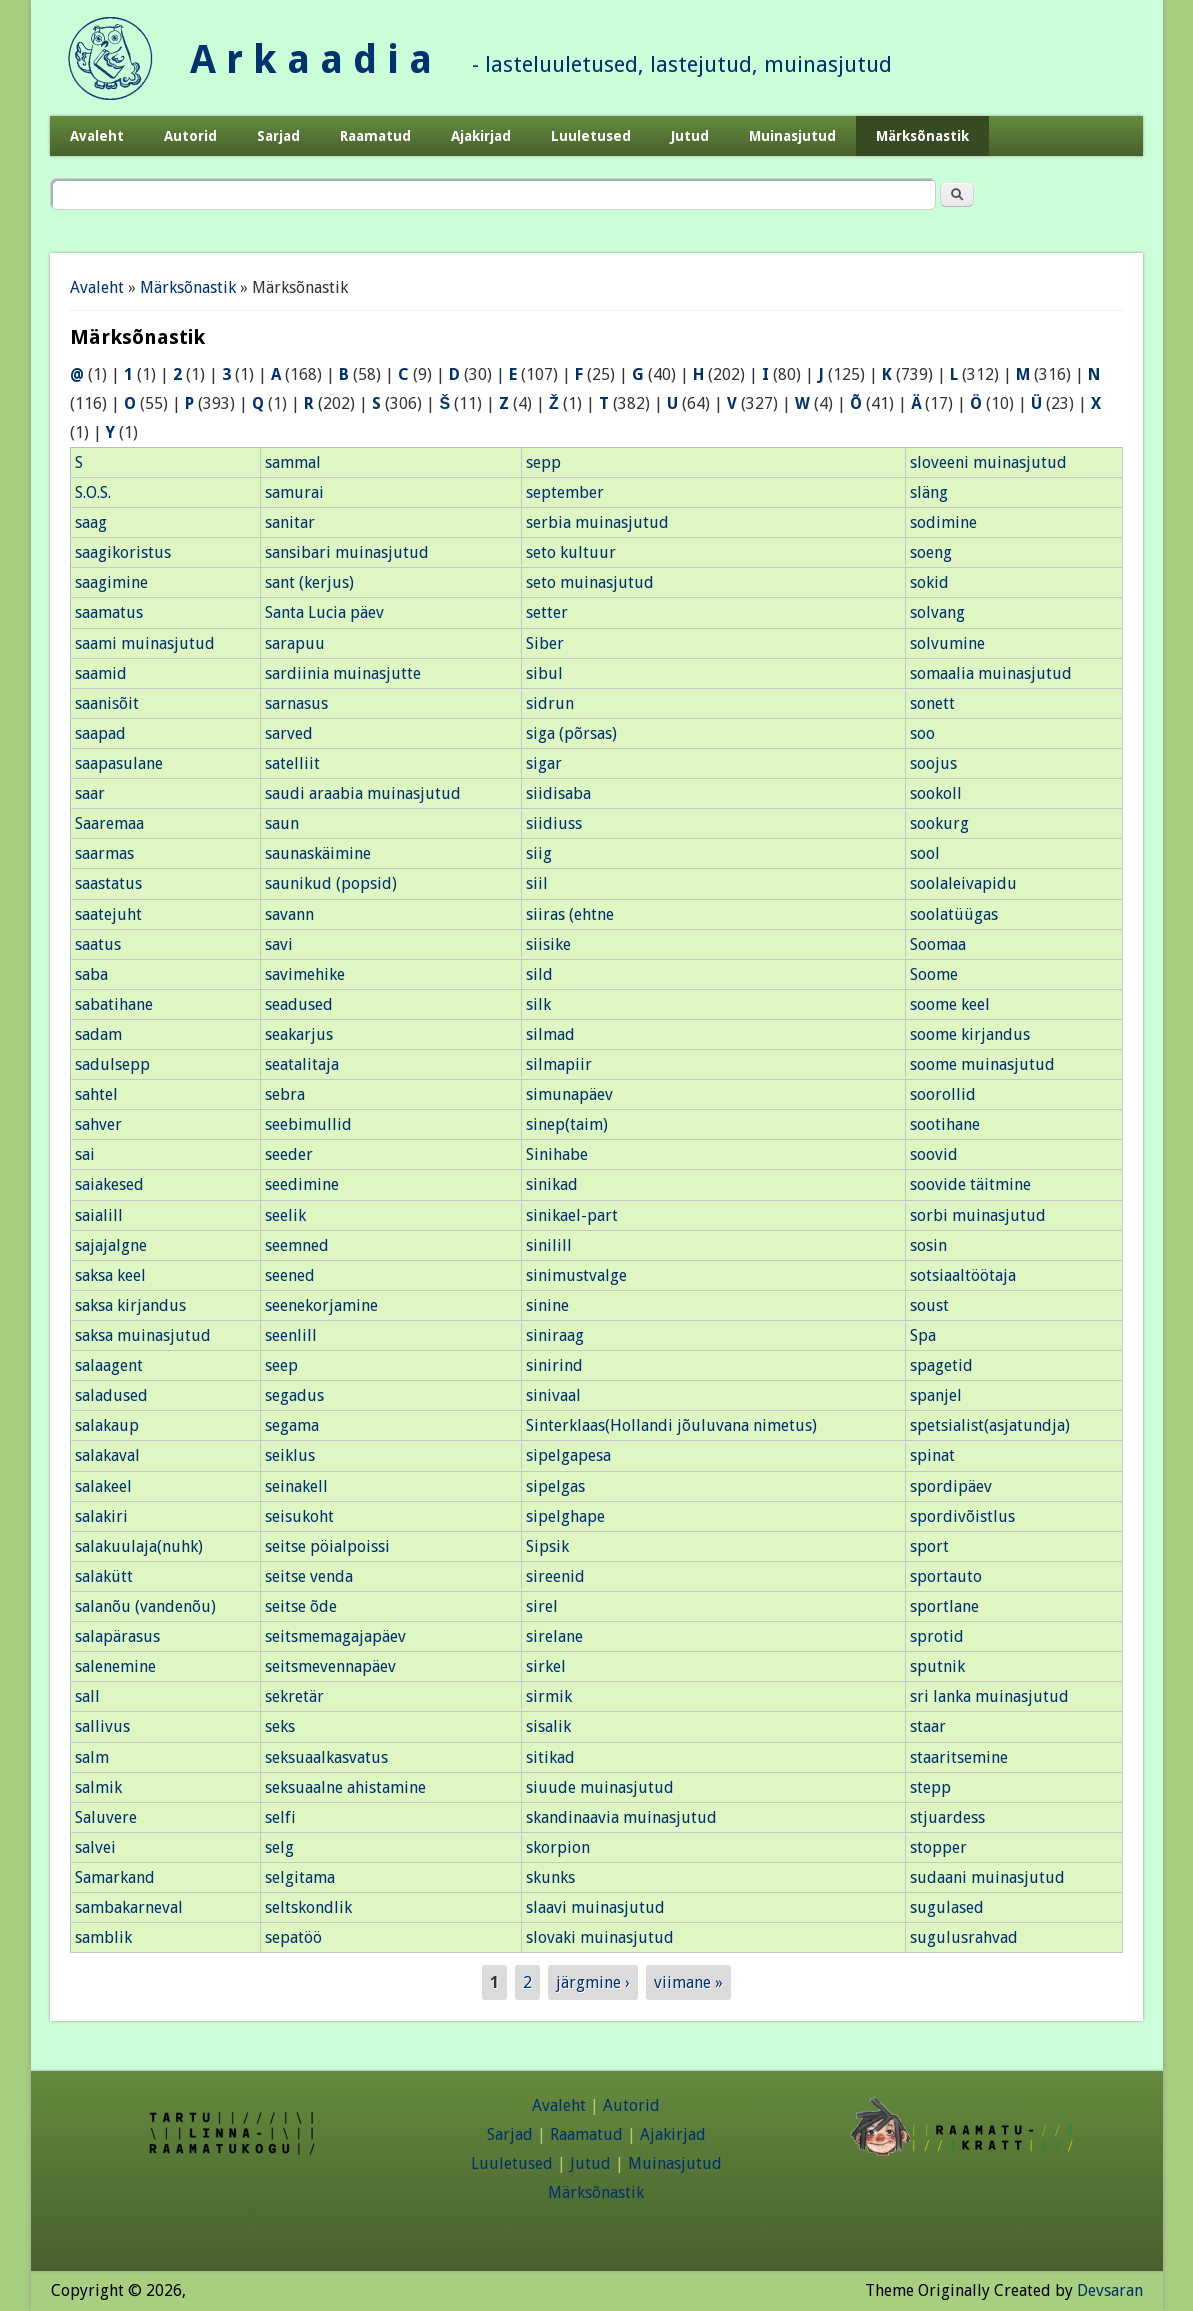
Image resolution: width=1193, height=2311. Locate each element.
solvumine (947, 643)
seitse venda (309, 1576)
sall (87, 1696)
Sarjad (278, 136)
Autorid (190, 136)
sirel (542, 1606)
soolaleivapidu (963, 883)
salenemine (115, 1666)
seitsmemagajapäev (335, 1636)
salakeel (103, 1486)
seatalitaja (302, 1064)
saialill (99, 1215)
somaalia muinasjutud (991, 673)
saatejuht (108, 914)
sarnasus (296, 703)
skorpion (558, 1847)
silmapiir (559, 1064)
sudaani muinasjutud (987, 1877)
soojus (933, 763)
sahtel (96, 1094)
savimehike (305, 974)
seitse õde (301, 1606)
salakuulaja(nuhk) (139, 1546)
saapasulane (119, 763)
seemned (297, 1245)
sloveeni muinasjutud (988, 462)
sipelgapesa (568, 1455)
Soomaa (938, 944)
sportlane (944, 1606)
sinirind (554, 1365)
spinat (932, 1455)
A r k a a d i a (311, 59)
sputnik (937, 1666)
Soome (934, 974)
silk (538, 1004)
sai (85, 1154)
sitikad (550, 1757)
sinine (547, 1305)
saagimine (111, 582)
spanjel (936, 1395)
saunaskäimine (318, 853)
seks (280, 1726)
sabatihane (114, 1004)
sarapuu (295, 643)
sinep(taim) (567, 1124)
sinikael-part (572, 1215)
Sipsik (547, 1546)
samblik (103, 1937)
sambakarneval (129, 1907)
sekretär (294, 1696)
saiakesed (109, 1184)
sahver (98, 1124)
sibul (544, 673)
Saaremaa (109, 823)
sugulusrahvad (964, 1937)
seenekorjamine (321, 1305)
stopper (938, 1847)
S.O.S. (93, 492)
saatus (98, 944)
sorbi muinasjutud (978, 1215)
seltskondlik (308, 1907)
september (565, 492)
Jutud (690, 136)
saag (91, 522)
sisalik (548, 1726)
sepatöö (293, 1937)
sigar (544, 763)
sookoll (936, 793)
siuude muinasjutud (600, 1787)
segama (292, 1425)
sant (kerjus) (309, 582)
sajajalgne (111, 1245)
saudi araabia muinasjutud (363, 793)
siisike (548, 944)
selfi (280, 1817)
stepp (930, 1787)
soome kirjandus (970, 1034)
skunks (550, 1877)
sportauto (946, 1576)
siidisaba (558, 793)
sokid (929, 582)
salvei (95, 1847)
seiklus (290, 1455)
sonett (932, 703)
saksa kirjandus (130, 1305)
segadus (294, 1395)
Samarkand (115, 1877)
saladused (111, 1395)
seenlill (291, 1335)
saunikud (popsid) (331, 883)
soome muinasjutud (982, 1064)
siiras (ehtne (570, 914)
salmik (98, 1787)
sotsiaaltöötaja (963, 1275)
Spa (923, 1335)
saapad (100, 733)
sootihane (945, 1124)
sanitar (290, 522)
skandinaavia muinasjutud (621, 1817)
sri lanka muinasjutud (989, 1696)
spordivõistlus (962, 1516)
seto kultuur (571, 552)
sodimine (943, 522)
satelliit (292, 763)
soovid (934, 1154)
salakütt (104, 1576)
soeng (931, 552)
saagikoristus (123, 552)
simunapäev (569, 1094)
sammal (293, 462)
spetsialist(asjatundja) (990, 1425)
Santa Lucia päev (324, 612)
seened (290, 1275)
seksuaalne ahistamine (345, 1787)
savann (289, 914)
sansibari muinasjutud (347, 552)
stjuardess (947, 1817)
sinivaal (553, 1395)
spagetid (941, 1365)
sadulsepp (112, 1064)
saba (91, 974)
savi (279, 944)
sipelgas (555, 1486)
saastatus (108, 883)
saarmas (104, 853)
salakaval (107, 1455)
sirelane (554, 1636)
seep (281, 1365)
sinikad (552, 1184)
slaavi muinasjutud (595, 1907)
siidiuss (554, 823)
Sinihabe (557, 1154)
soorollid (943, 1094)
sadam (98, 1034)
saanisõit (107, 703)
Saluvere (106, 1817)
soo (922, 733)
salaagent (109, 1365)
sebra (285, 1094)
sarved (289, 733)
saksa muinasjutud (143, 1335)
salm (92, 1757)
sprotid (937, 1636)
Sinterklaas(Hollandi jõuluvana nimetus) (671, 1425)
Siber (545, 643)
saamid (101, 673)
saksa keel (110, 1275)
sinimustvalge (576, 1275)
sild (539, 974)
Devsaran (1110, 2290)
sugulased (947, 1907)
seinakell (296, 1486)
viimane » (688, 1982)
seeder (289, 1154)
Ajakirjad (481, 136)
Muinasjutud (792, 136)
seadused (299, 1004)
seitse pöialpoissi (327, 1546)
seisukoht (299, 1516)
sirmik (549, 1696)
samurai (294, 492)
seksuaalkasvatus (326, 1757)
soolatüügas (954, 914)
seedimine (302, 1184)
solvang (937, 612)
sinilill (549, 1245)
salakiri (101, 1516)
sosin (928, 1245)
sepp (543, 462)
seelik (285, 1215)
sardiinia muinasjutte (343, 673)
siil (537, 883)
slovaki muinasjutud (600, 1937)
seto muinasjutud (590, 582)
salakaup (107, 1425)
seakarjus (299, 1034)
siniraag (555, 1335)
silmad (550, 1034)
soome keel (950, 1004)
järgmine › (593, 1982)
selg (279, 1847)
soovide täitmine (970, 1184)
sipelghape (565, 1516)
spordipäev (951, 1486)
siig (539, 853)
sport (929, 1546)
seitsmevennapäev (330, 1666)
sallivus (102, 1726)
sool (925, 853)
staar (928, 1726)
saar (90, 793)
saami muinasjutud (145, 643)
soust (929, 1305)
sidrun (550, 703)
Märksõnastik (922, 136)
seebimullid (308, 1124)
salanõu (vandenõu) (145, 1606)
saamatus (109, 612)
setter (547, 612)
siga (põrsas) (571, 733)
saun (282, 823)
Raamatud (375, 136)
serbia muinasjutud (597, 522)
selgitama (300, 1877)
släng (929, 492)
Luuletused (591, 136)
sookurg (939, 823)
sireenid (555, 1576)
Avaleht (97, 136)
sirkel (546, 1666)
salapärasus (117, 1636)
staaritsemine (959, 1757)
